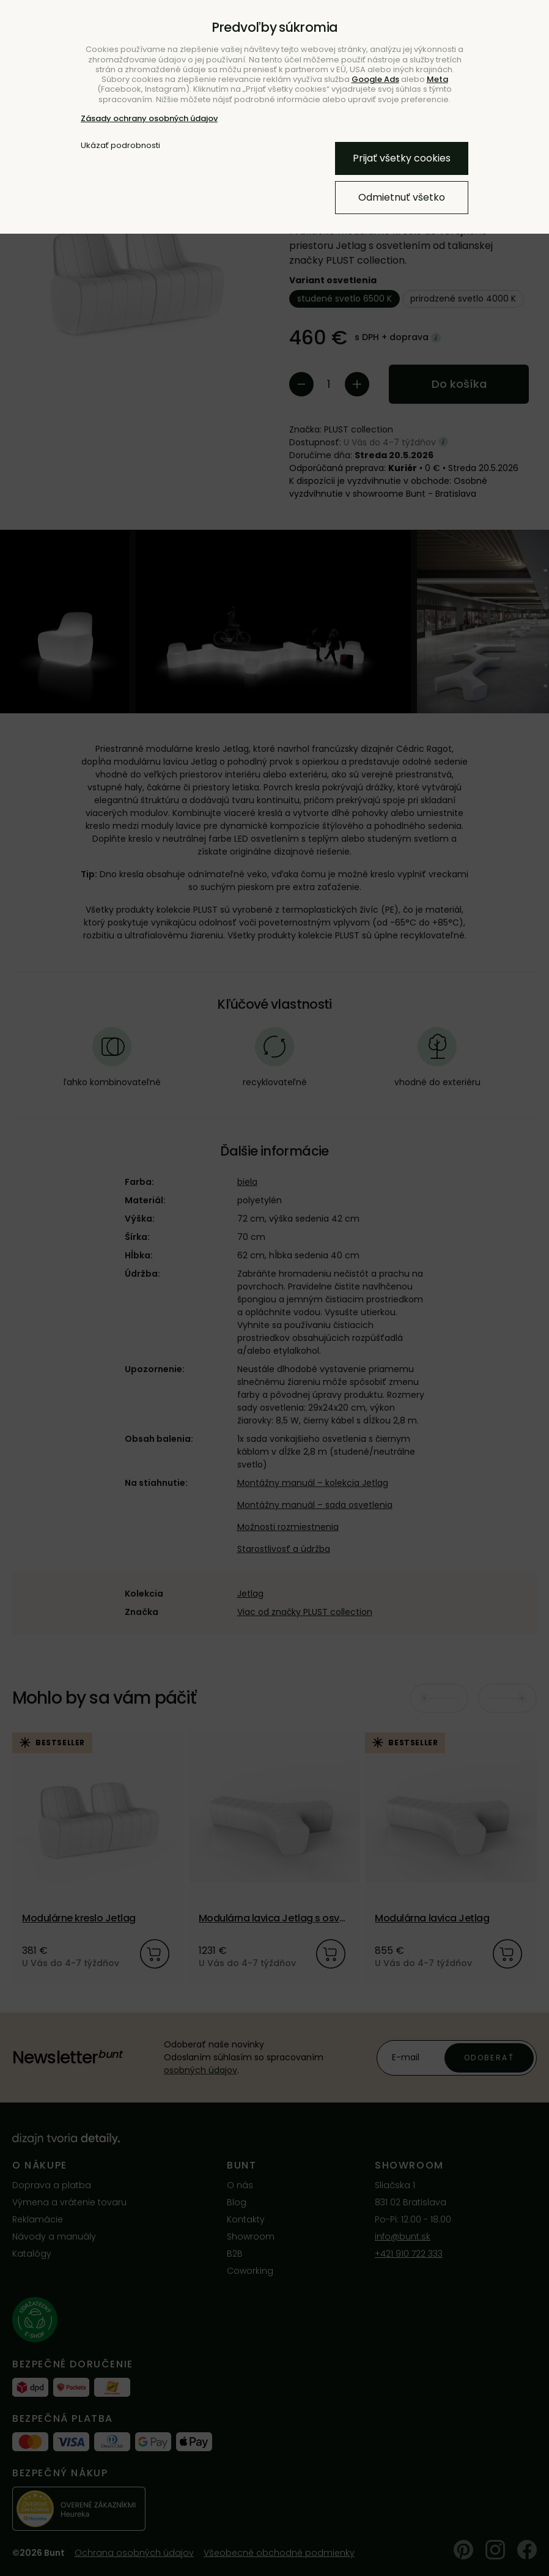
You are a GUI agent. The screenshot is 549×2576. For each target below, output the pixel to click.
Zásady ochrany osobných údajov (149, 118)
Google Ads (375, 79)
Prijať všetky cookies (402, 158)
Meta (437, 79)
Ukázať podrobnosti (120, 145)
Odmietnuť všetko (401, 197)
